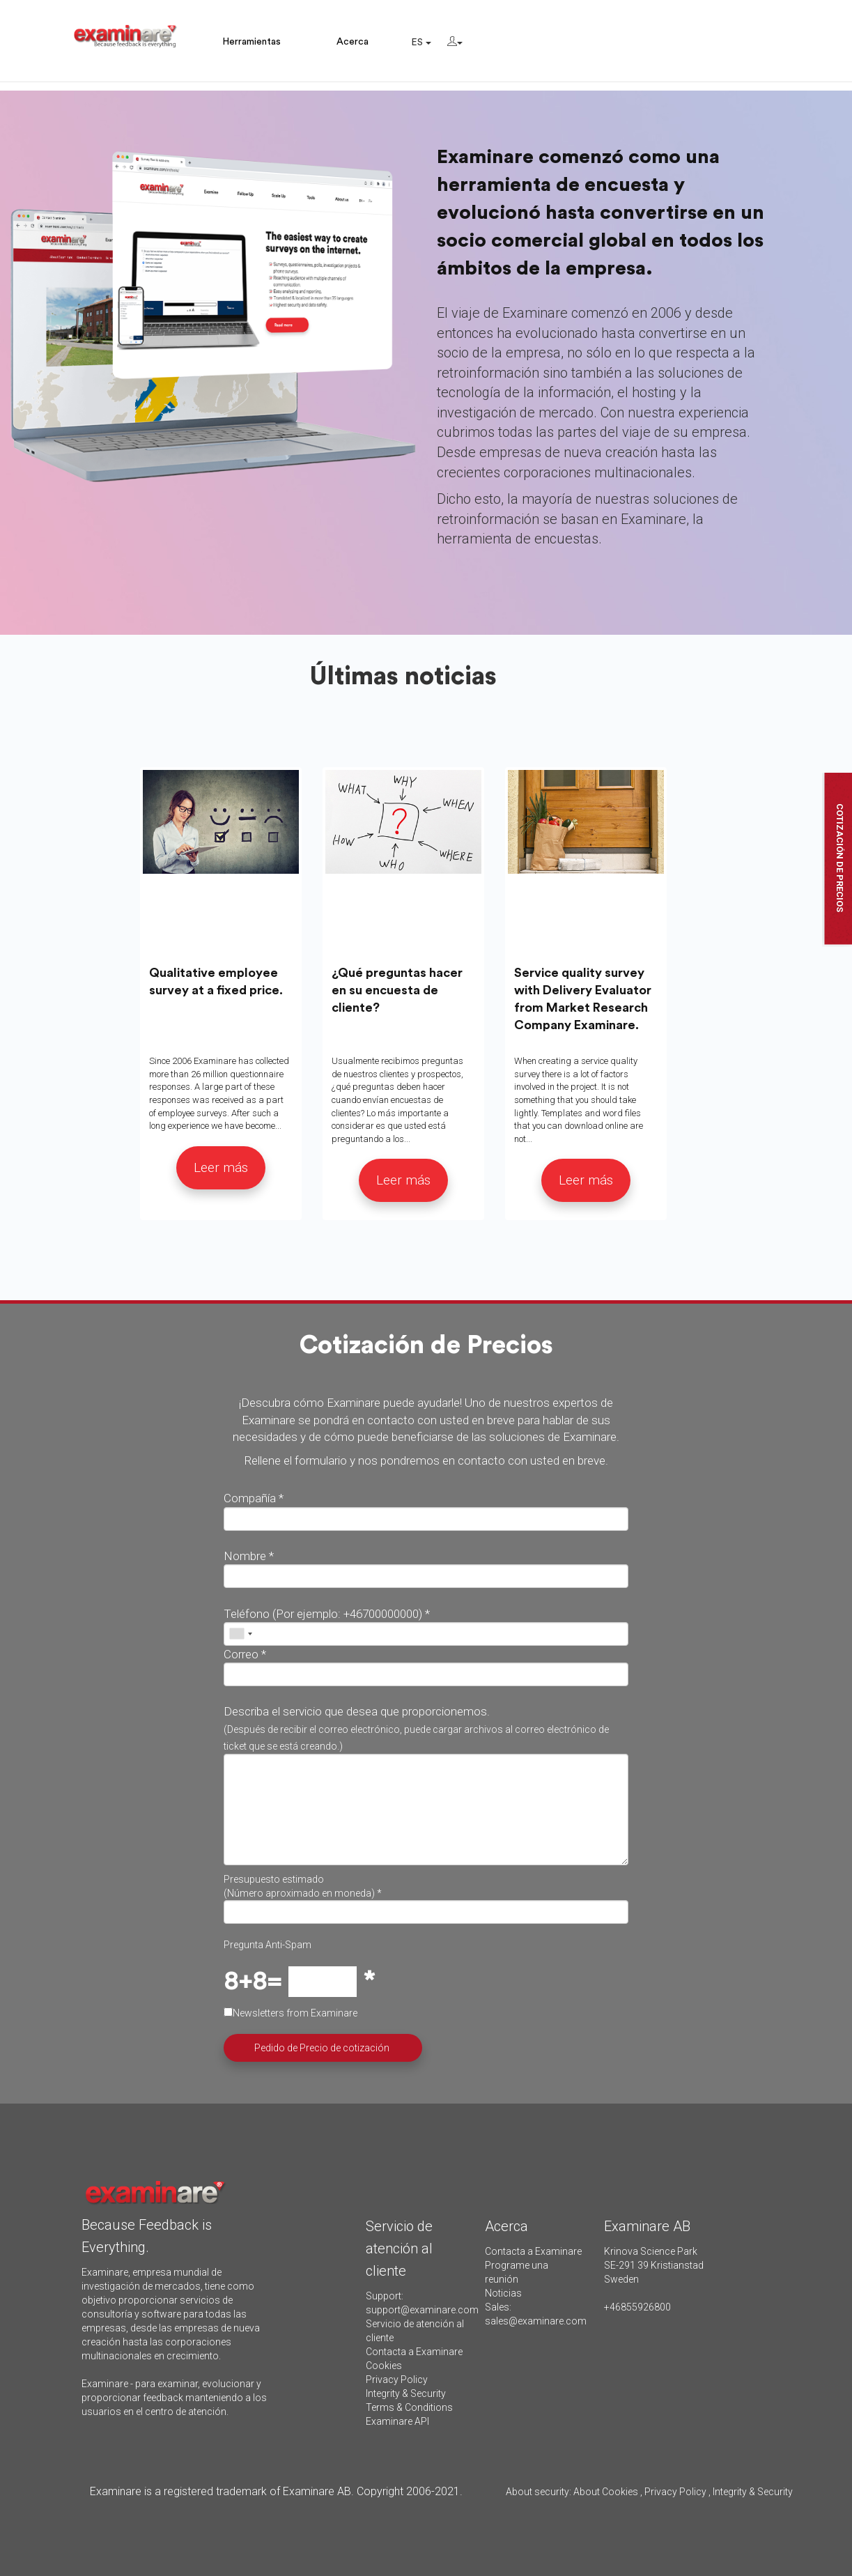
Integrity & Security (406, 2393)
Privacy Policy (397, 2379)
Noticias (503, 2293)
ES (421, 42)
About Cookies (605, 2491)
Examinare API (397, 2421)
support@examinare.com (422, 2309)
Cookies (384, 2365)
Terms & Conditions (409, 2407)
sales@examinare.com (536, 2321)
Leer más (221, 1167)
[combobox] (240, 1634)
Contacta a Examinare (414, 2351)
